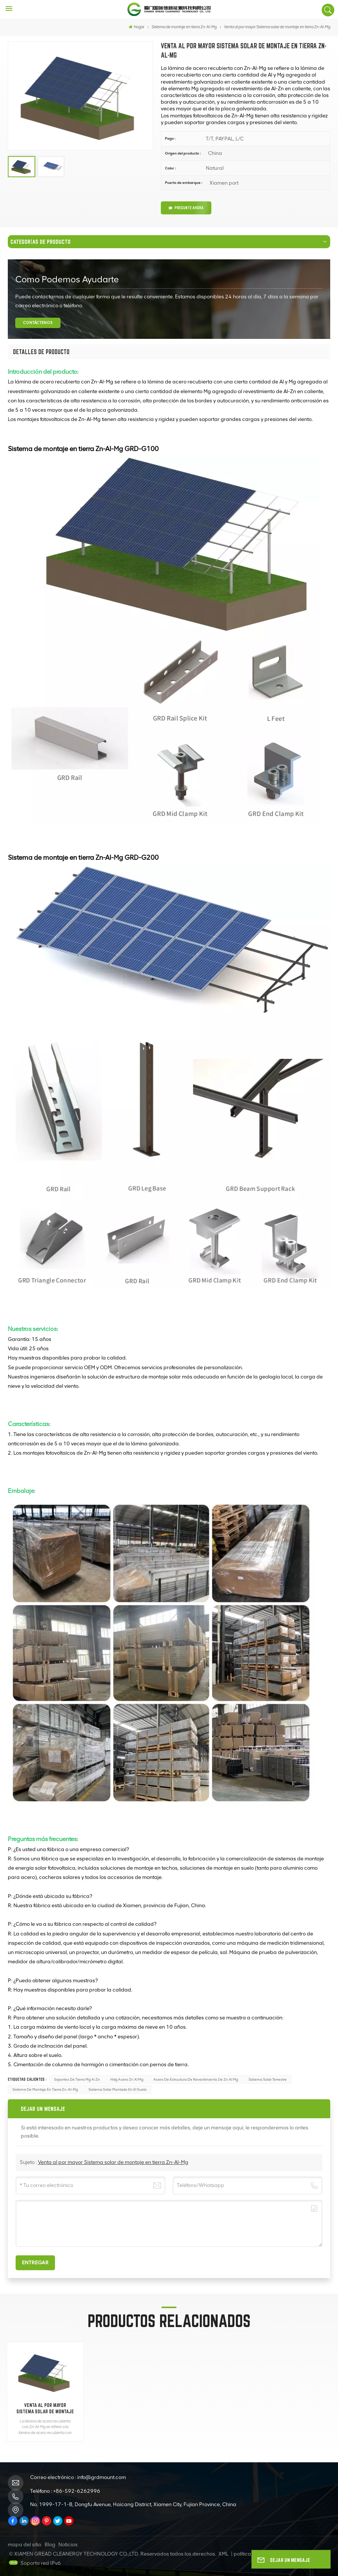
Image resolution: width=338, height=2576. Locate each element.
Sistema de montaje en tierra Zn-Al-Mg (45, 2089)
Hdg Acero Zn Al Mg (126, 2079)
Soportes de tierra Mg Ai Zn (77, 2079)
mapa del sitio (24, 2544)
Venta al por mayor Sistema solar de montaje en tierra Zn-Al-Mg (113, 2162)
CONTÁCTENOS (38, 322)
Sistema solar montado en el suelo (117, 2089)
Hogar (136, 27)
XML (223, 2554)
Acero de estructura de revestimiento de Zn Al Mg (195, 2079)
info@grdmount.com (101, 2477)
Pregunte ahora (186, 207)
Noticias (68, 2544)
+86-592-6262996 (76, 2491)
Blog (50, 2544)
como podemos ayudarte (67, 279)
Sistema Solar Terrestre (267, 2079)
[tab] (41, 351)
